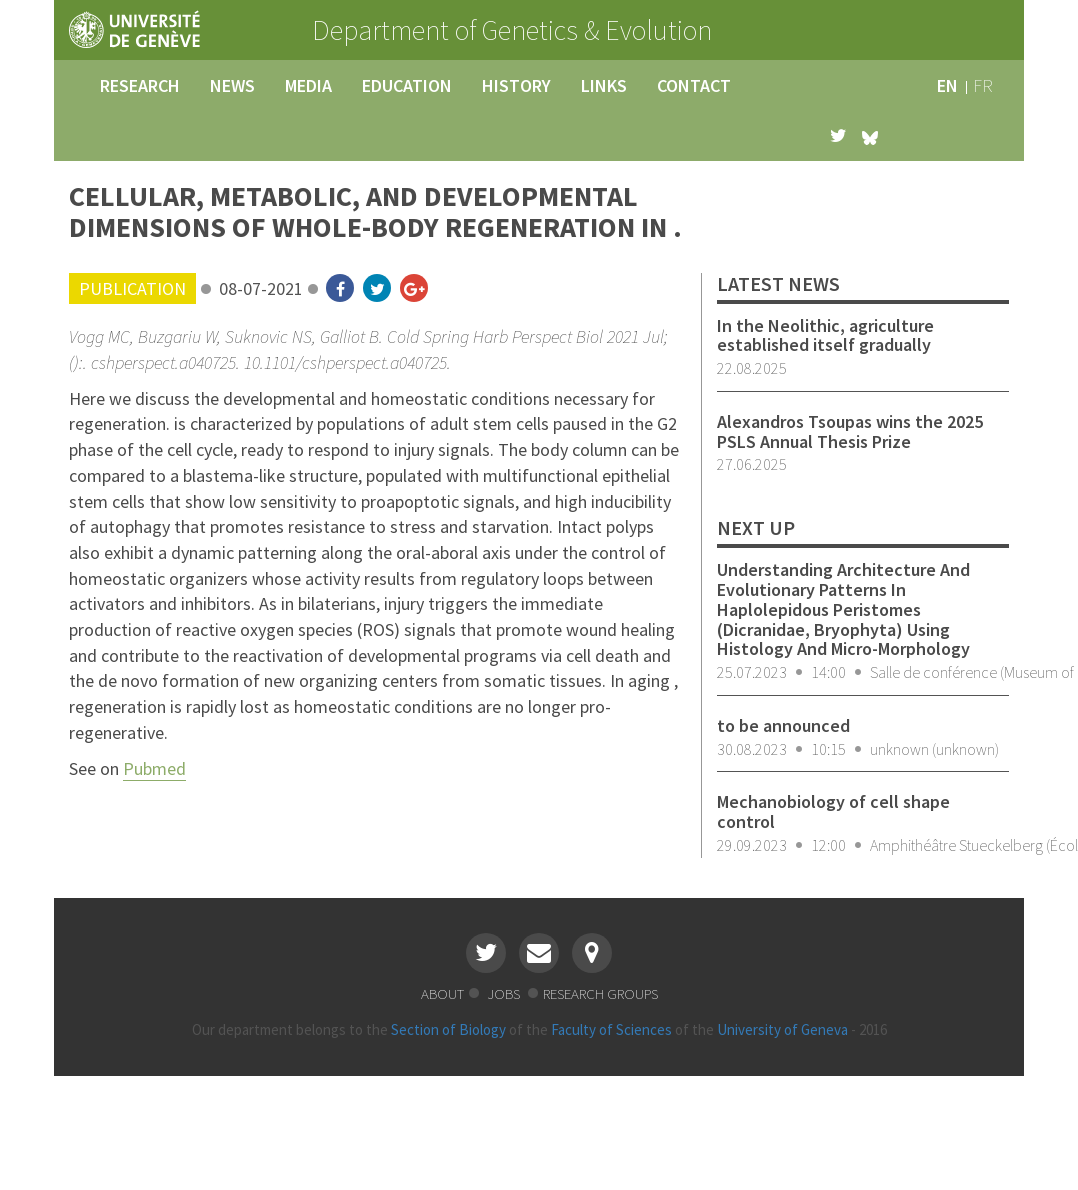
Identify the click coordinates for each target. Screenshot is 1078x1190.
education (407, 85)
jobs (505, 993)
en (947, 85)
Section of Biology (448, 1029)
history (516, 85)
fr (983, 85)
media (308, 85)
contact (694, 85)
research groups (600, 993)
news (232, 85)
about (442, 993)
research (140, 85)
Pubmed (154, 768)
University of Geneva (782, 1029)
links (604, 85)
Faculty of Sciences (611, 1029)
